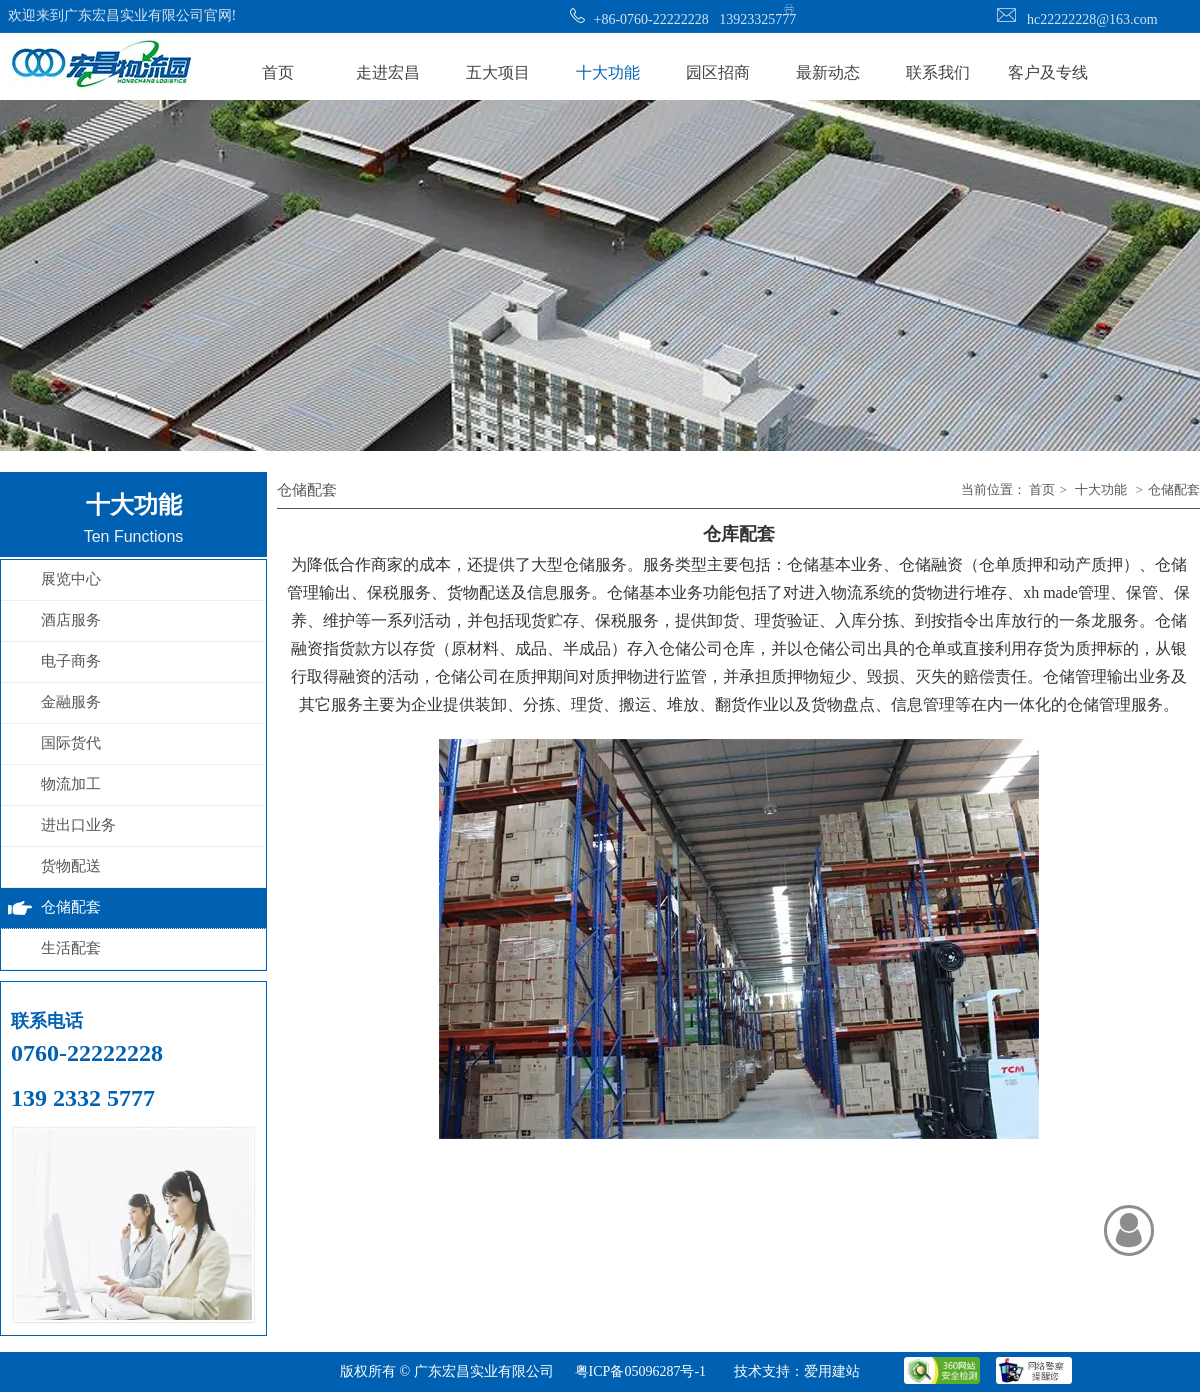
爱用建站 (832, 1371)
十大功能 (1101, 489)
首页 (1042, 489)
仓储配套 (1174, 489)
